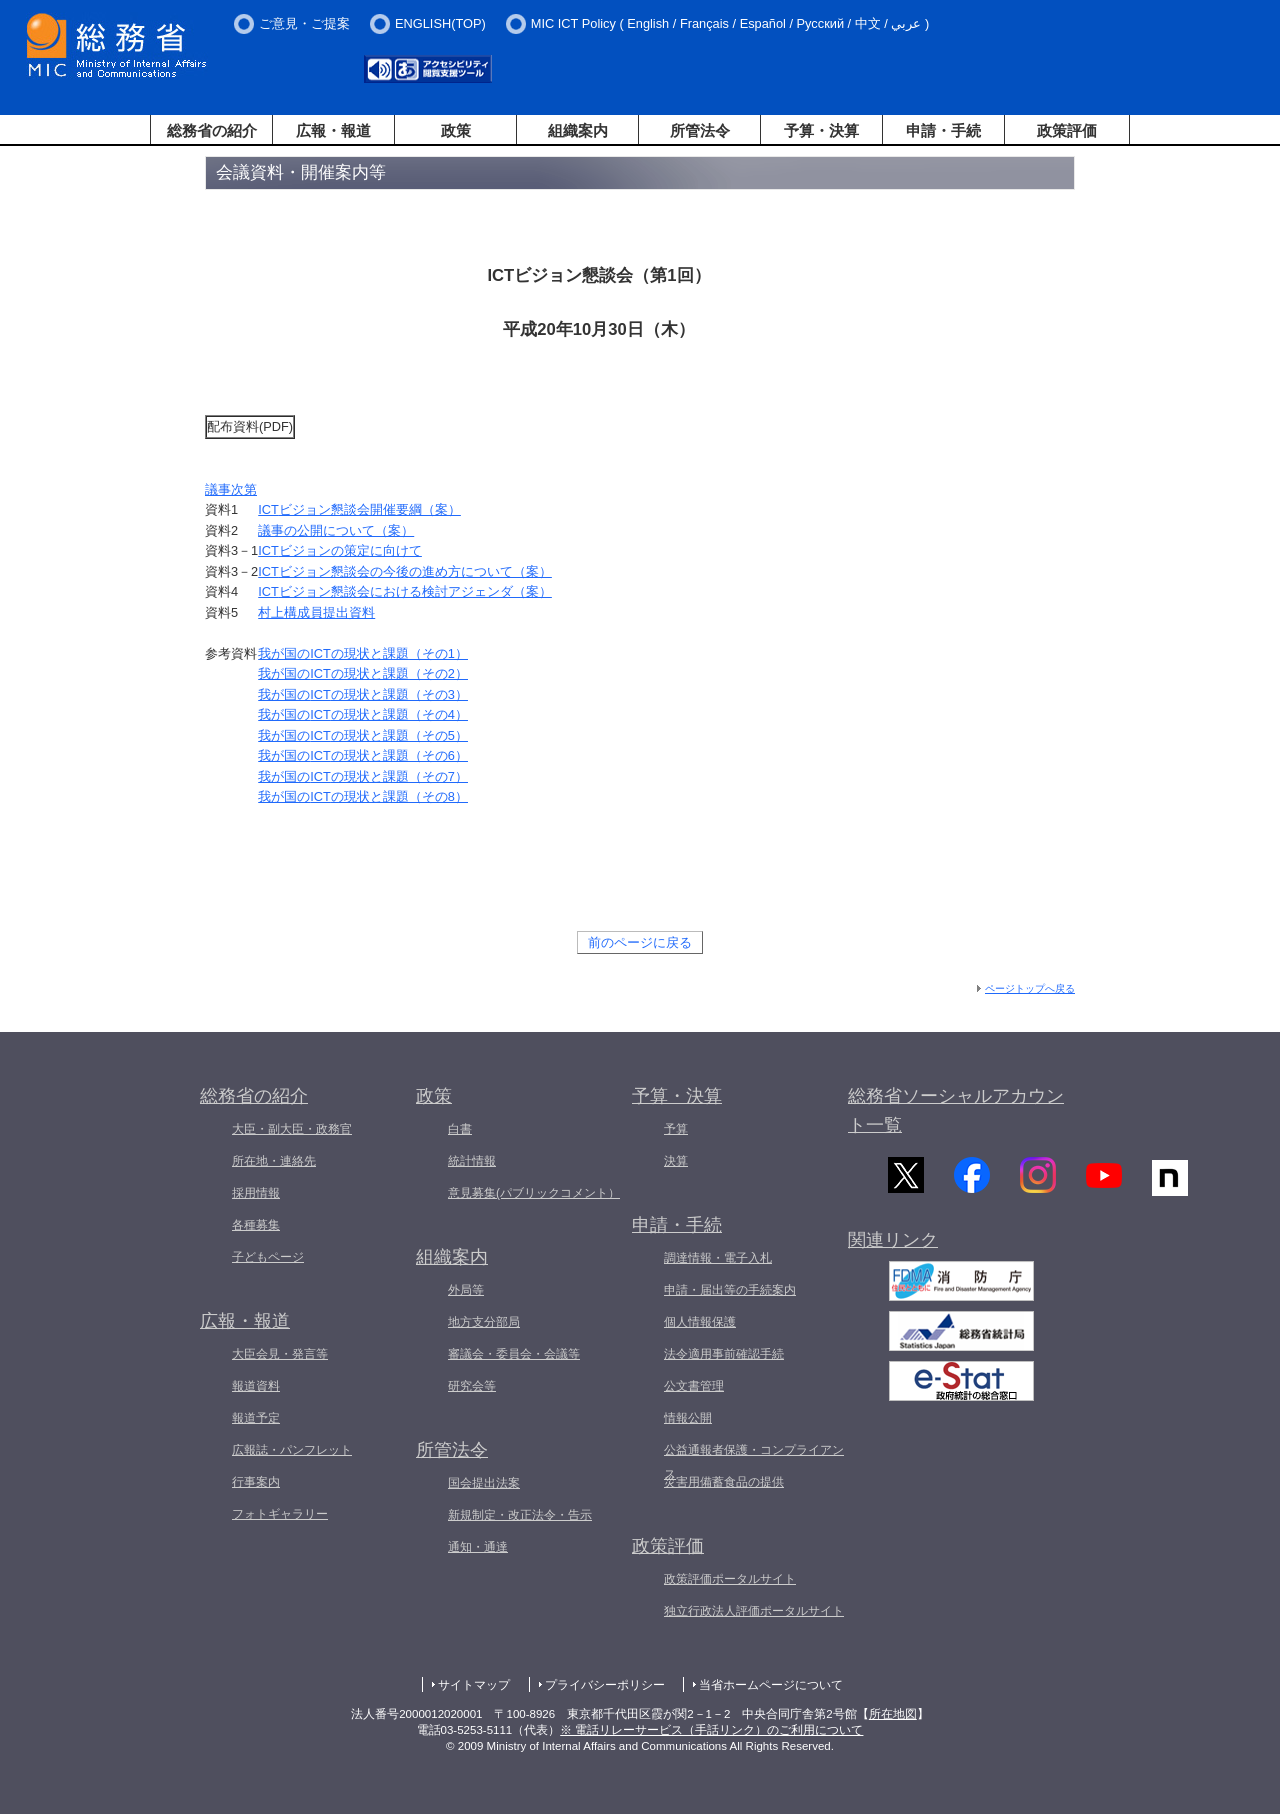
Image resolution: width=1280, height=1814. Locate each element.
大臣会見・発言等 (280, 1354)
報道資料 (256, 1386)
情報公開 (688, 1418)
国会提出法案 (484, 1483)
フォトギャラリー (280, 1514)
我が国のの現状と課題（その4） (363, 714)
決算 (676, 1161)
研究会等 (472, 1386)
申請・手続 (943, 130)
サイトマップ (474, 1685)
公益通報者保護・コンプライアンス (754, 1462)
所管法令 (700, 130)
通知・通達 (478, 1547)
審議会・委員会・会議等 (514, 1354)
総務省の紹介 (212, 130)
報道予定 (256, 1418)
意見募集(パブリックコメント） (534, 1193)
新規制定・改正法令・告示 (520, 1515)
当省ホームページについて (771, 1685)
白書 (460, 1129)
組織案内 (578, 130)
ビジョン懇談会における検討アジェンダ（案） (405, 591)
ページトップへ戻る (1030, 988)
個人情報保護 (700, 1322)
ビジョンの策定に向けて (340, 550)
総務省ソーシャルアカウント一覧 (956, 1110)
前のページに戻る (640, 942)
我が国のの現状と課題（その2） (363, 673)
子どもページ (268, 1257)
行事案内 (256, 1482)
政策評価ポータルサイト (730, 1579)
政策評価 (1067, 130)
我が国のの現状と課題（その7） (363, 776)
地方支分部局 (484, 1322)
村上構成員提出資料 (316, 612)
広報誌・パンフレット (292, 1450)
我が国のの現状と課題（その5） (363, 735)
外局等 (466, 1290)
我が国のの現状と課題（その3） (363, 694)
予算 (676, 1129)
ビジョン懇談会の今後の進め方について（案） (405, 571)
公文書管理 (694, 1386)
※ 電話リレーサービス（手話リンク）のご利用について (711, 1730)
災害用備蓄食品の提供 (724, 1482)
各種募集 (256, 1225)
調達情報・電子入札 (718, 1258)
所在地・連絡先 (274, 1161)
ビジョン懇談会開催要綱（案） (359, 509)
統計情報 (472, 1161)
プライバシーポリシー (605, 1685)
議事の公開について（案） (336, 530)
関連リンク (893, 1252)
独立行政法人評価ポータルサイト (754, 1611)
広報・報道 (333, 130)
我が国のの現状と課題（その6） (363, 755)
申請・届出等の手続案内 (730, 1290)
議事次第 (231, 489)
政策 (456, 130)
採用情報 (256, 1193)
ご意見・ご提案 (304, 23)
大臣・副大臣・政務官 (292, 1129)
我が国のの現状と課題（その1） (363, 653)
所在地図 (893, 1714)
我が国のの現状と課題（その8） (363, 796)
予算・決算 (821, 130)
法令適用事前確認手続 (724, 1354)
